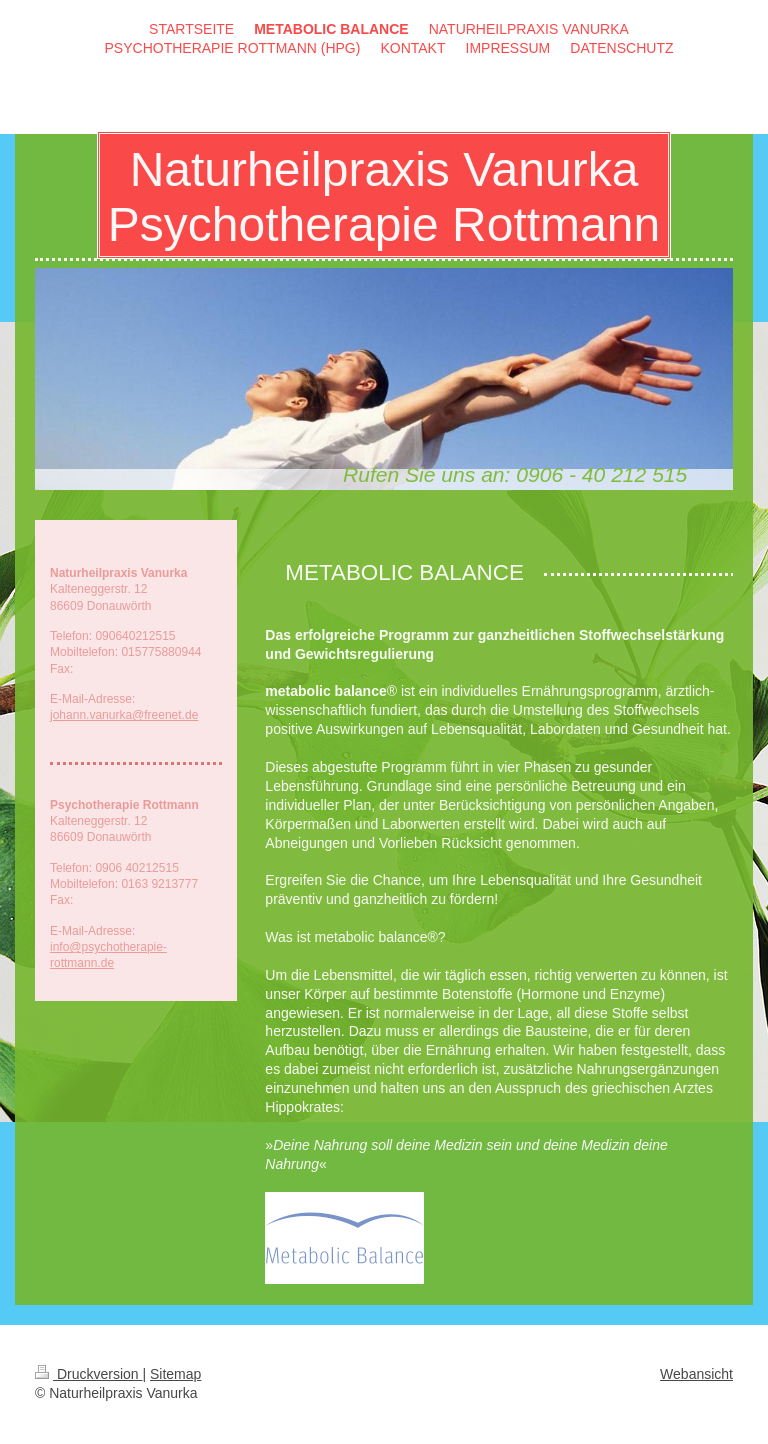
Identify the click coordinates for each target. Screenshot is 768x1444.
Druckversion (88, 1374)
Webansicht (696, 1374)
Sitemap (175, 1374)
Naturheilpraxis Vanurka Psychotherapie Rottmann (384, 197)
